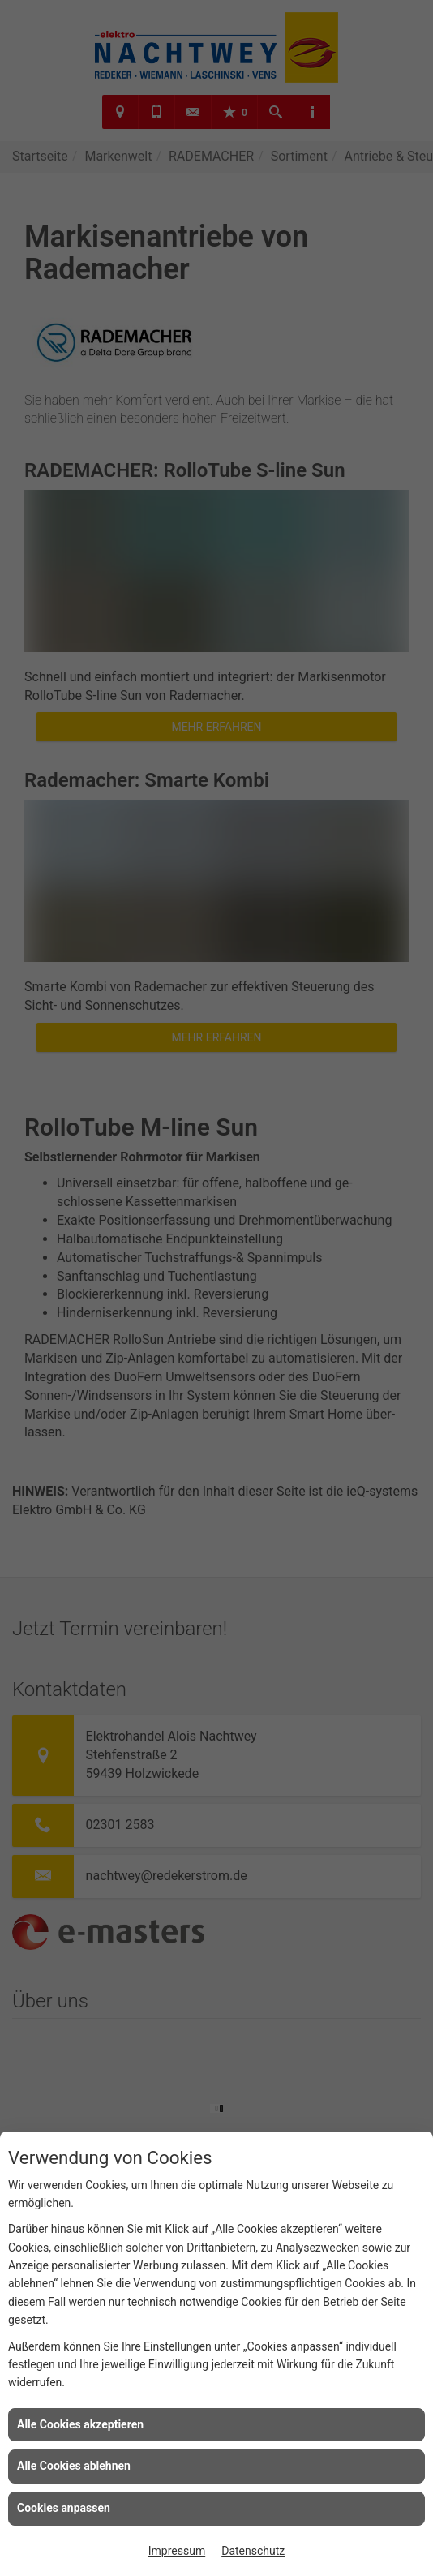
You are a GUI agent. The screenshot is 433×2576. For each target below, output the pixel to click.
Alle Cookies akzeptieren (80, 2424)
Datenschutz (253, 2550)
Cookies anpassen (63, 2507)
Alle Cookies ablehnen (74, 2465)
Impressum (176, 2550)
